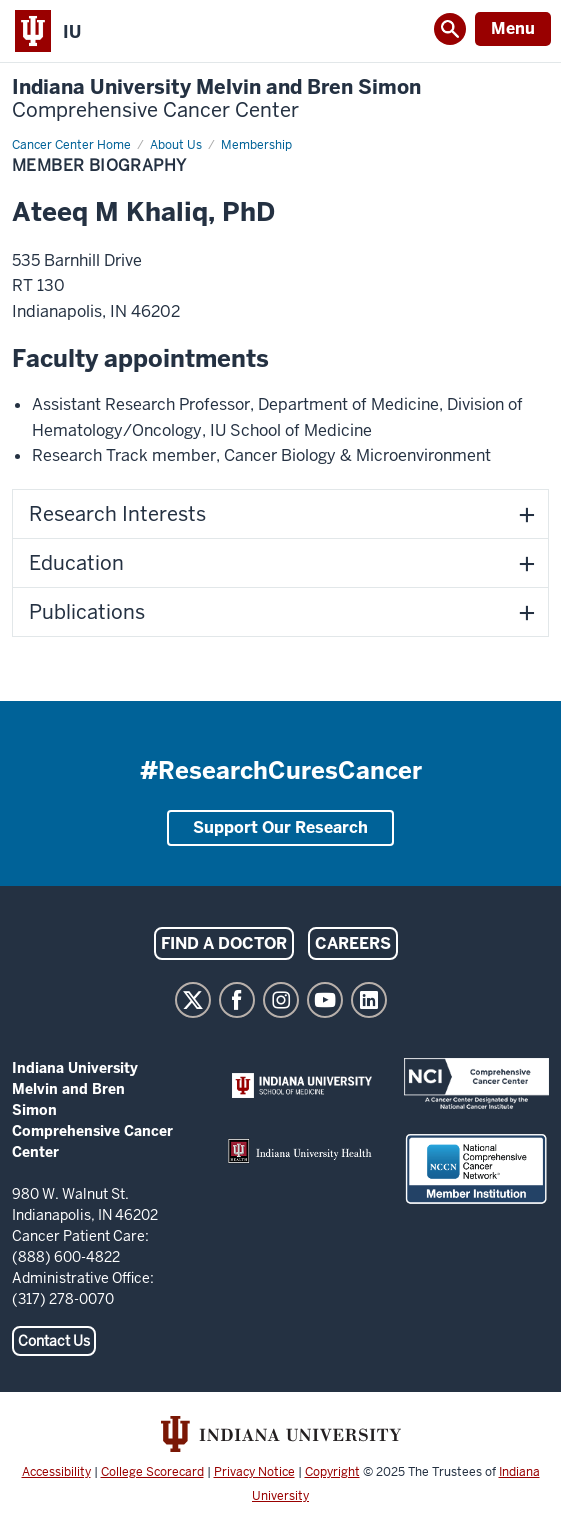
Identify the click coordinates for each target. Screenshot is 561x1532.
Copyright (332, 1472)
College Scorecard (152, 1472)
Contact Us (54, 1341)
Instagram (281, 1000)
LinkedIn (369, 1000)
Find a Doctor (224, 943)
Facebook (237, 1000)
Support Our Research (280, 827)
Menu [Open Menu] (513, 28)
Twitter (193, 1000)
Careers (353, 943)
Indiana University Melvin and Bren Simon (216, 99)
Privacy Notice (254, 1472)
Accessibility (56, 1472)
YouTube (325, 1000)
